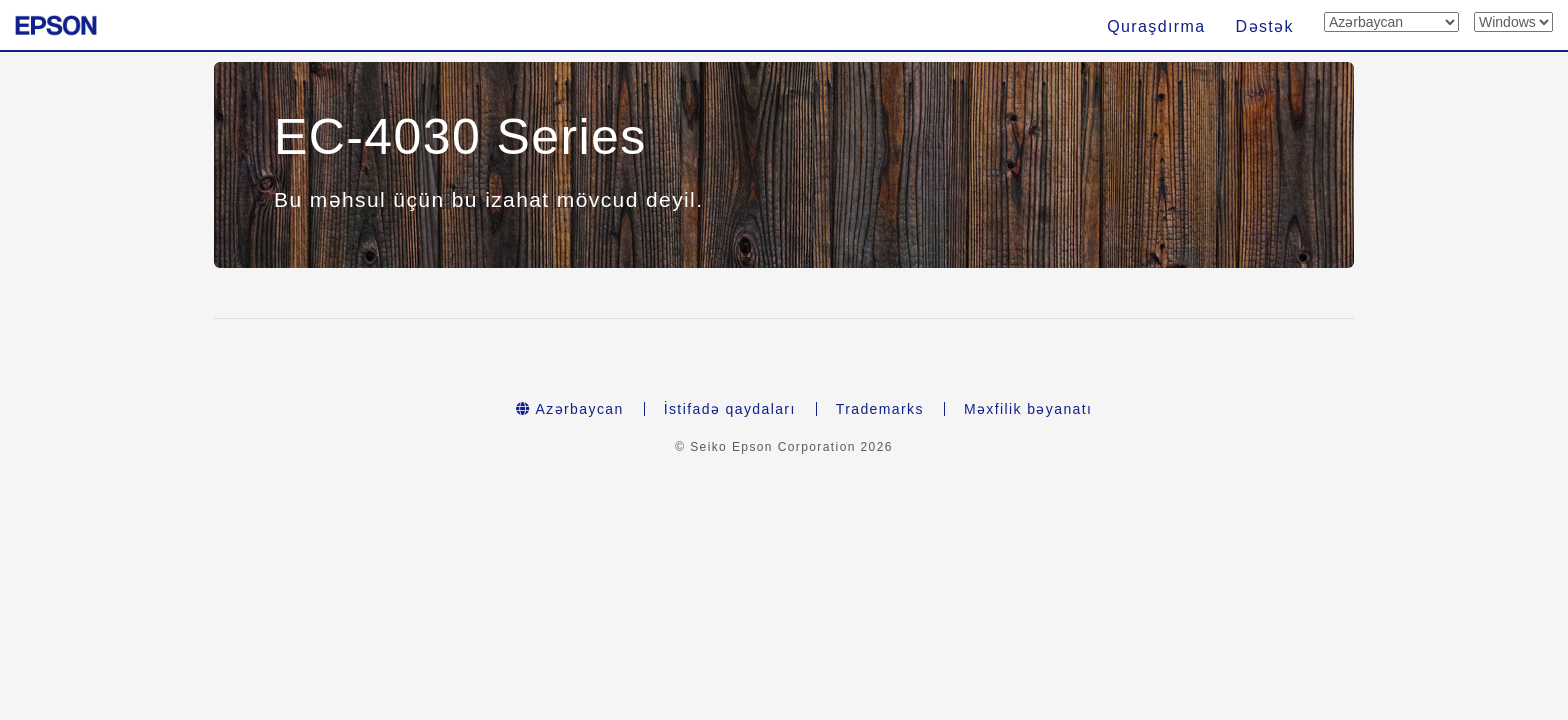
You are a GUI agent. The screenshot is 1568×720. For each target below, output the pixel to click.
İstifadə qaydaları (730, 409)
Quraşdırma (1156, 26)
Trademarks (880, 409)
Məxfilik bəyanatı (1028, 409)
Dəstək (1265, 26)
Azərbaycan (570, 409)
